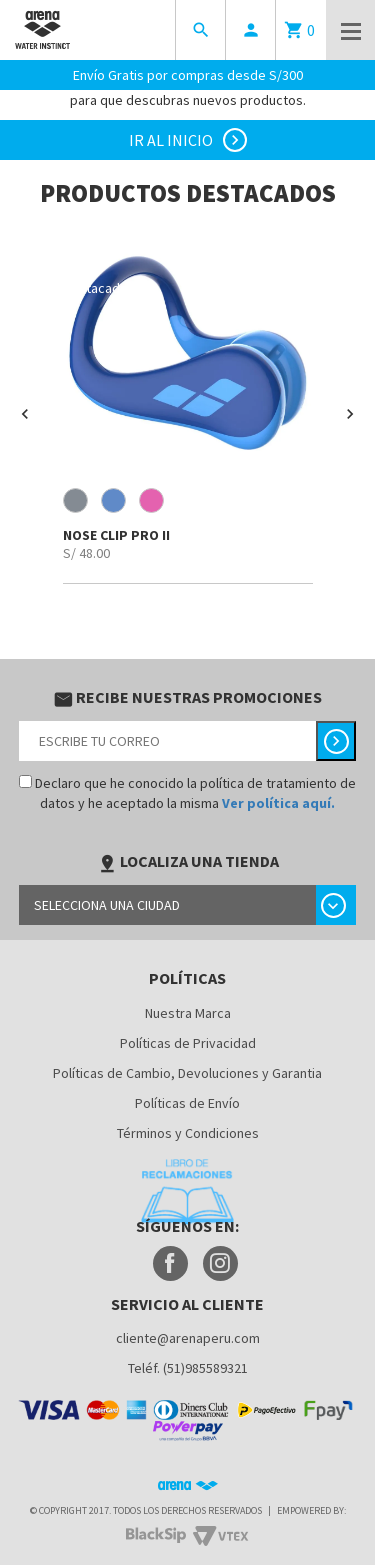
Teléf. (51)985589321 (188, 1368)
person (251, 30)
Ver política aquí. (278, 803)
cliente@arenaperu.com (188, 1338)
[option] (187, 406)
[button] (25, 414)
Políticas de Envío (187, 1103)
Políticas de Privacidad (188, 1043)
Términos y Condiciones (188, 1133)
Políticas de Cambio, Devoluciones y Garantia (187, 1073)
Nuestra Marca (188, 1013)
